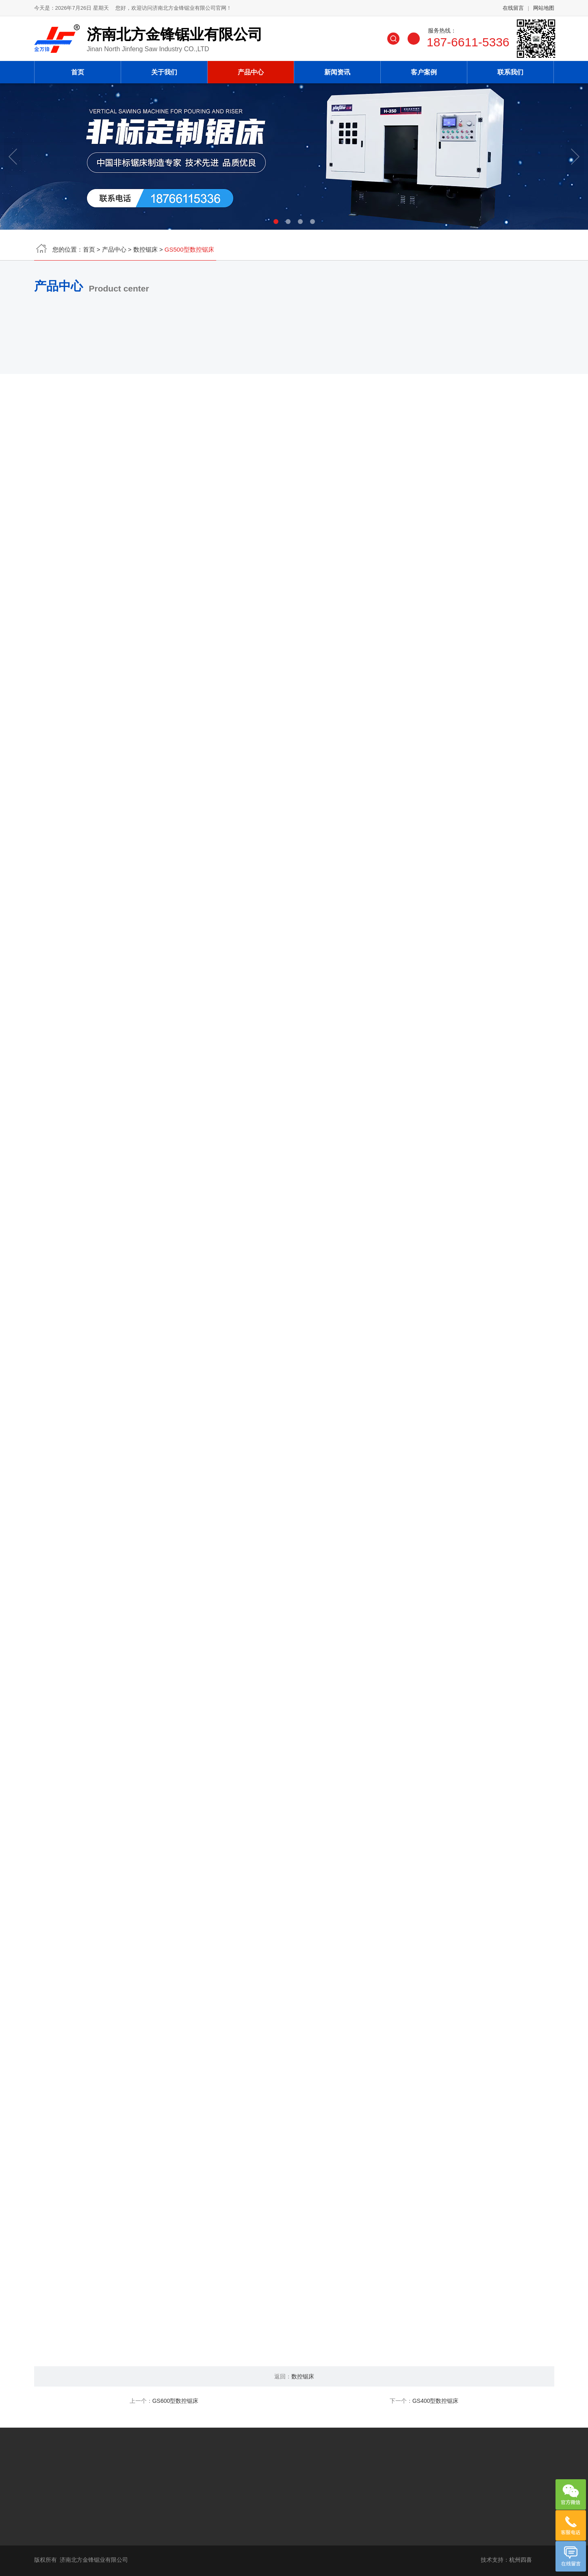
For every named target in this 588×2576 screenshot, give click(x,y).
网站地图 (543, 11)
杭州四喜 (520, 2559)
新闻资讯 (337, 69)
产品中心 (251, 69)
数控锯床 (145, 252)
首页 (77, 69)
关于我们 (164, 69)
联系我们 (510, 69)
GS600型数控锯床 (175, 2401)
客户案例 (424, 69)
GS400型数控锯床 (435, 2401)
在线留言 (513, 11)
